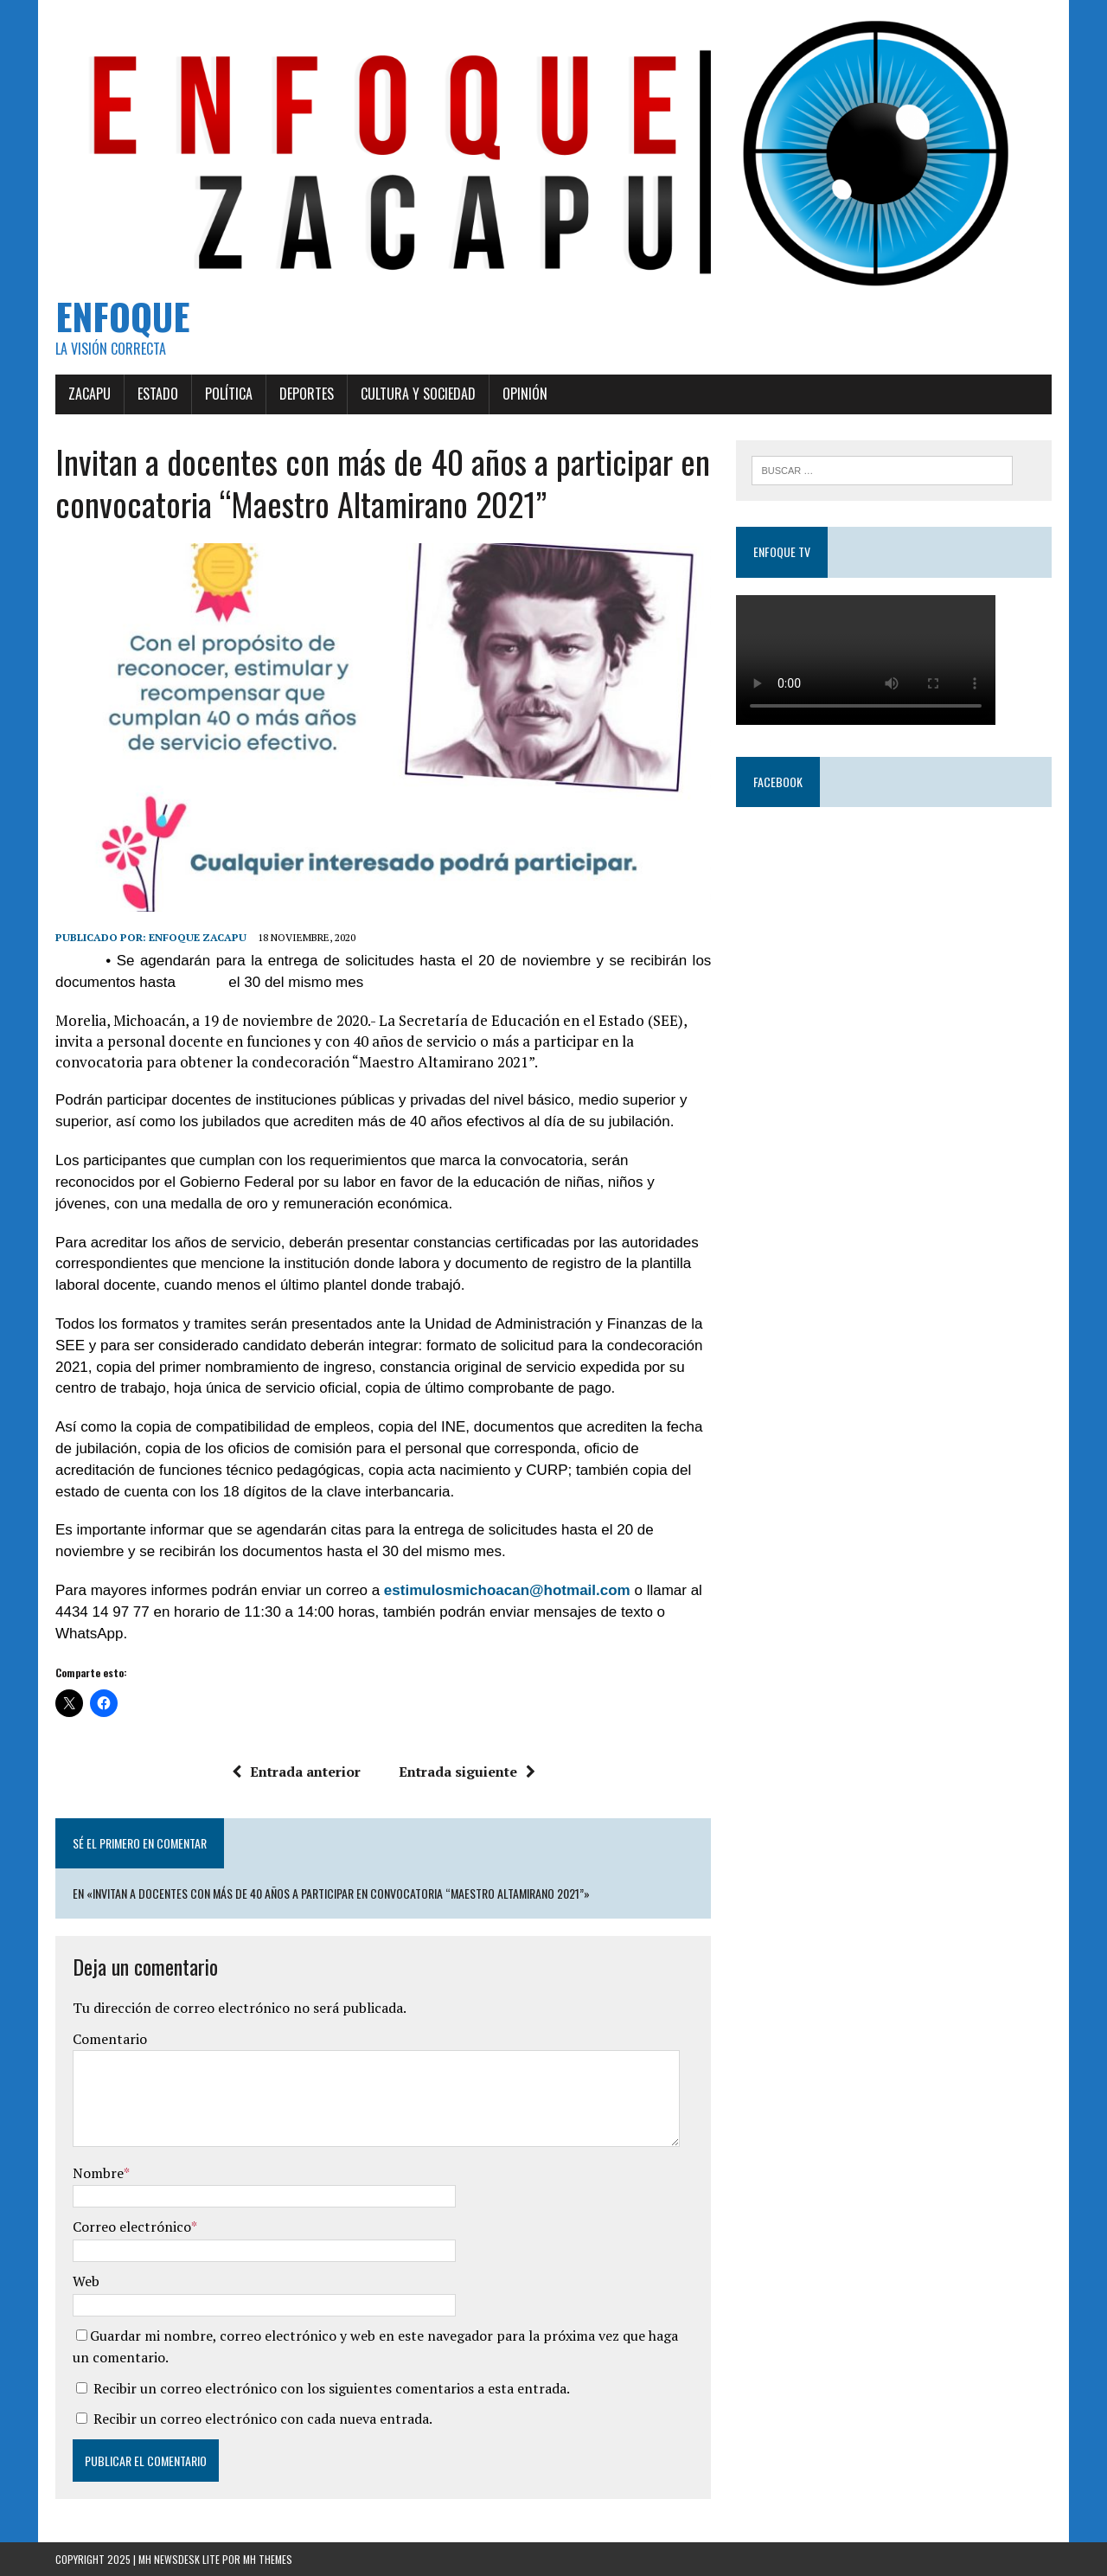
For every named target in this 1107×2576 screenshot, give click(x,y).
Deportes (306, 393)
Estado (158, 393)
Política (229, 393)
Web (86, 2281)
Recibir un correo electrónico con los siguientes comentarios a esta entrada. (331, 2388)
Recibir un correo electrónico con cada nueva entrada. (262, 2418)
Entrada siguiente (467, 1771)
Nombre (98, 2172)
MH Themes (267, 2559)
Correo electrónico (132, 2226)
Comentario (110, 2038)
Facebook (778, 781)
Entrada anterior (296, 1771)
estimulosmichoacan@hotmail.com (507, 1590)
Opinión (524, 393)
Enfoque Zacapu (197, 937)
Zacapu (89, 393)
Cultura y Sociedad (418, 393)
